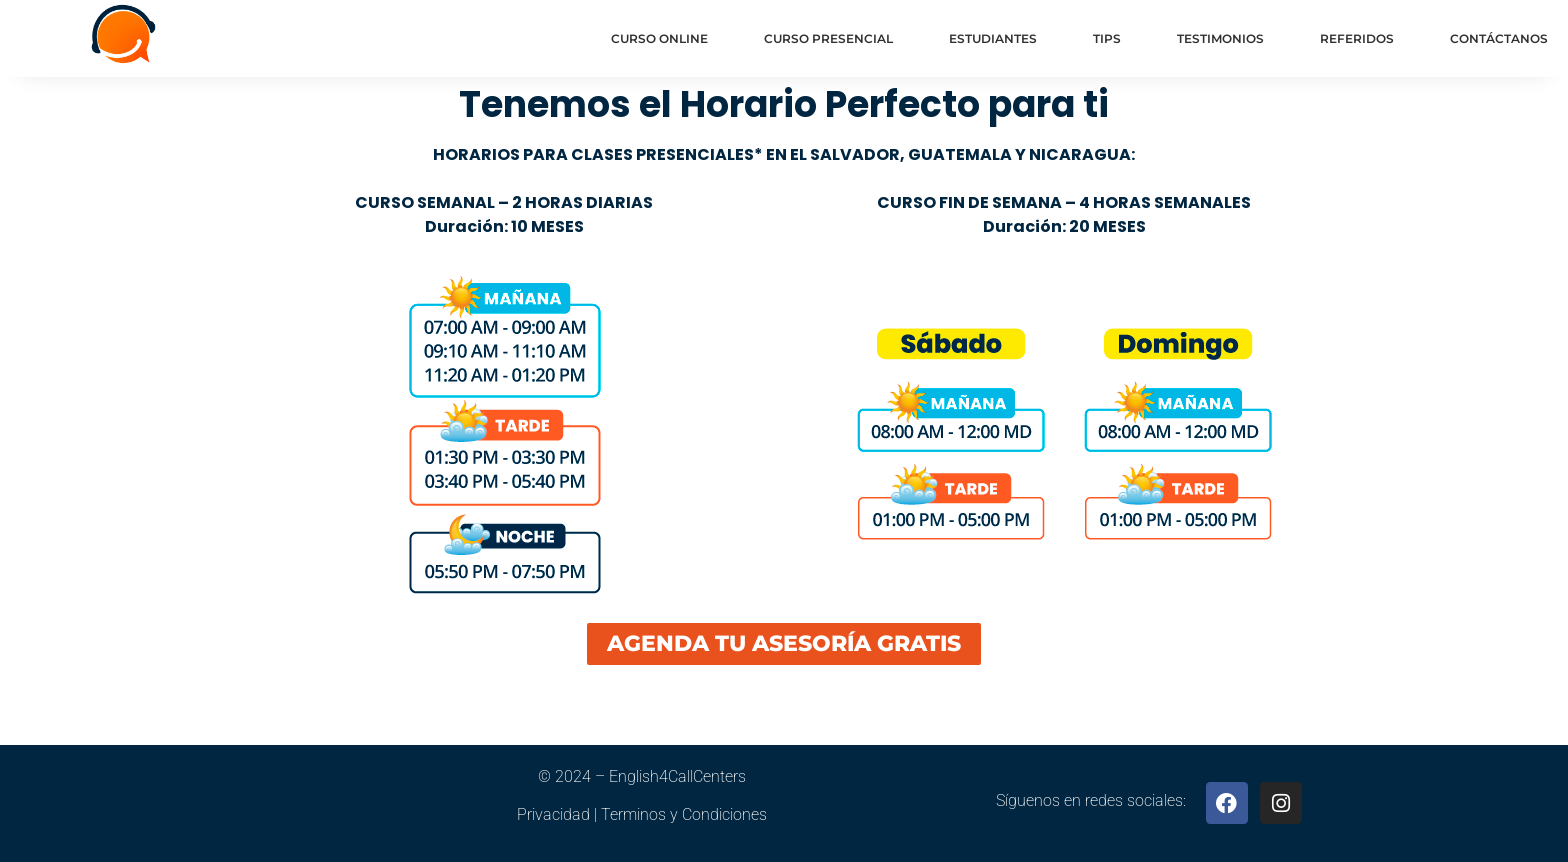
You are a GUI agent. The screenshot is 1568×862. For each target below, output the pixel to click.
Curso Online (659, 38)
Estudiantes (993, 38)
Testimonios (1220, 38)
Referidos (1357, 38)
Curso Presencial (828, 38)
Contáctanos (1499, 38)
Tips (1107, 38)
